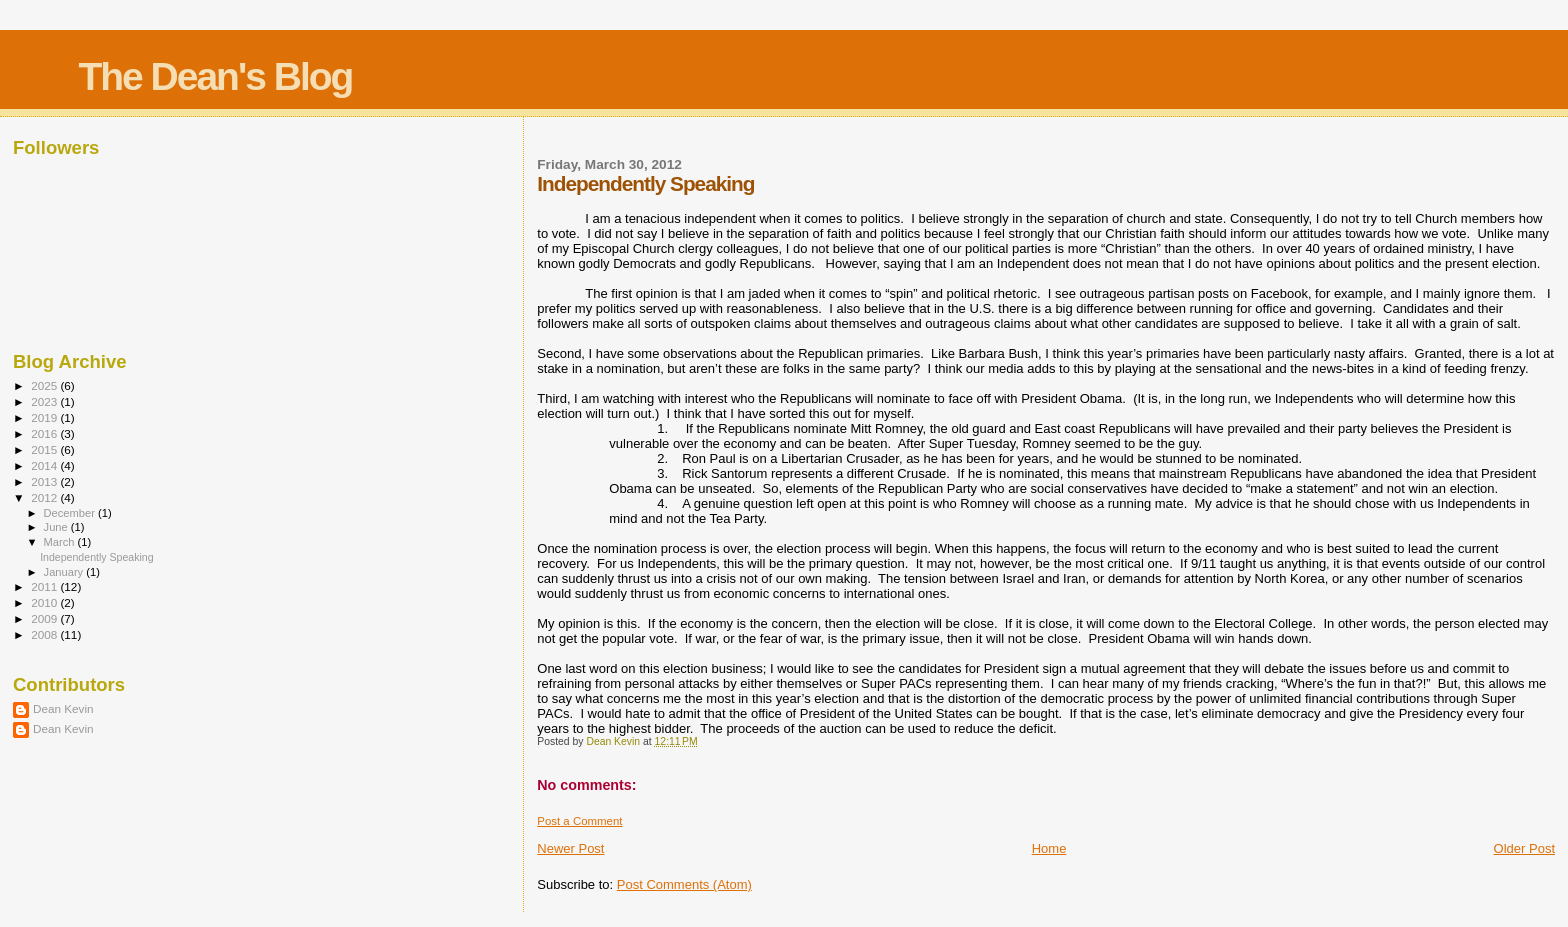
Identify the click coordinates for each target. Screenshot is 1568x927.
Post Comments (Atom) (684, 884)
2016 (45, 433)
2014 (45, 465)
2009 (45, 618)
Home (1049, 848)
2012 (45, 497)
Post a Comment (579, 821)
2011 (45, 586)
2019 (45, 417)
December (71, 513)
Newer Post (570, 848)
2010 (45, 602)
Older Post (1524, 848)
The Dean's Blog (215, 76)
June (57, 527)
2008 (45, 634)
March (61, 542)
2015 (45, 449)
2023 (45, 401)
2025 (45, 385)
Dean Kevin (63, 708)
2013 (45, 481)
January (65, 572)
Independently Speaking (97, 557)
